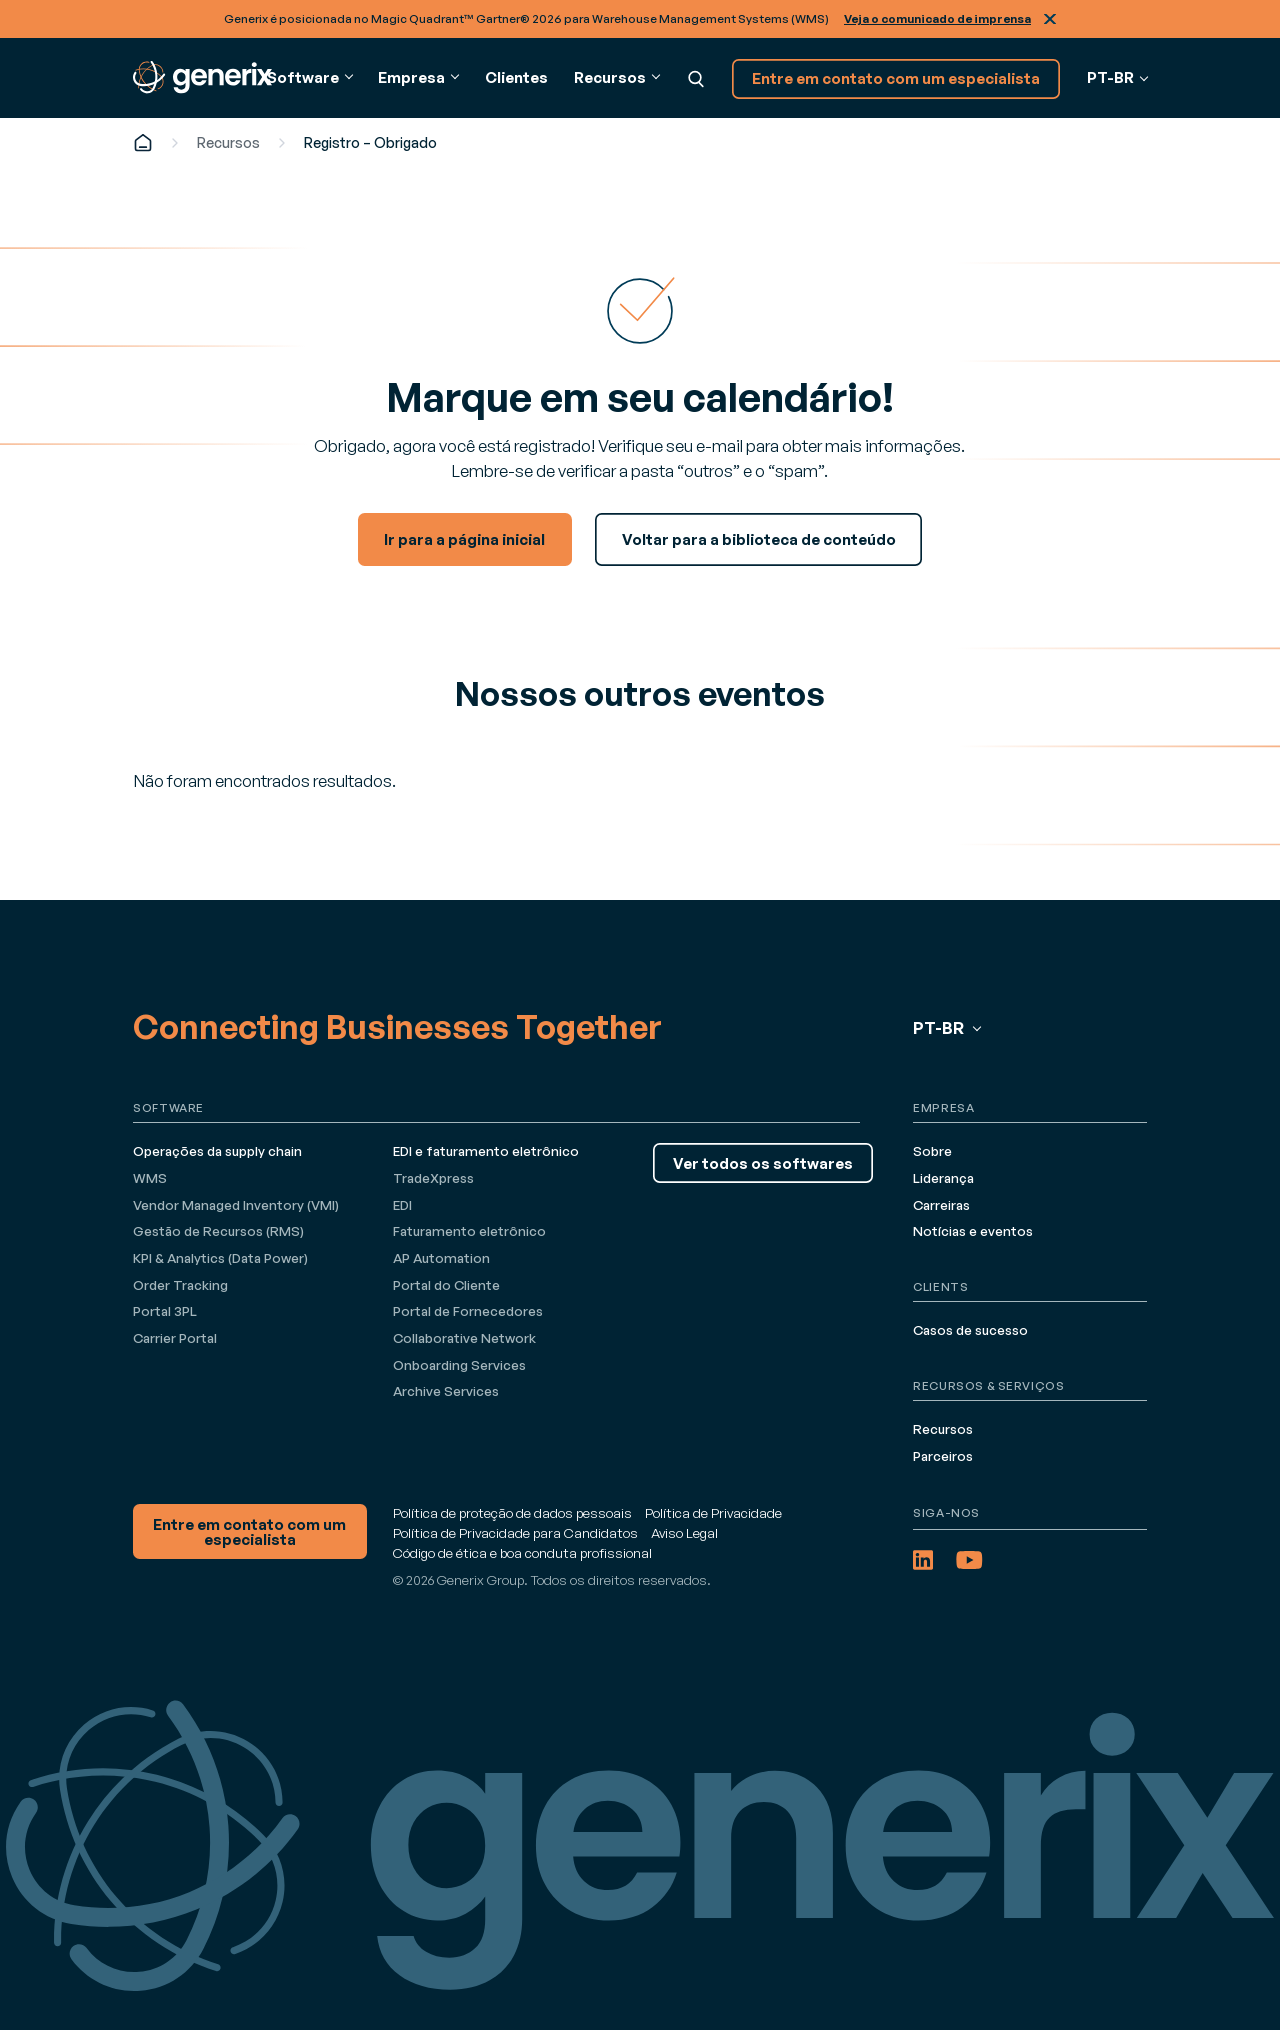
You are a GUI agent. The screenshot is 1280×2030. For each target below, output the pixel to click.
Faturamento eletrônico (469, 1231)
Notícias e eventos (973, 1231)
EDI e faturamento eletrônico (486, 1151)
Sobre (932, 1151)
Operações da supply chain (217, 1151)
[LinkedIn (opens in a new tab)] (923, 1560)
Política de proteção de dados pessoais (512, 1513)
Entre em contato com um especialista (896, 78)
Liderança (943, 1178)
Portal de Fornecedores (468, 1311)
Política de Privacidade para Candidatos (515, 1533)
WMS (150, 1178)
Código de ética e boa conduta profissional (522, 1553)
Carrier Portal (175, 1338)
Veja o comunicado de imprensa (937, 18)
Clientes (516, 77)
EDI (402, 1205)
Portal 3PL (165, 1311)
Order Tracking (180, 1285)
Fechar (1050, 19)
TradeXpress (433, 1178)
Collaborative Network (464, 1338)
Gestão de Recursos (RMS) (218, 1231)
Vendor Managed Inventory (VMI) (236, 1205)
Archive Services (446, 1391)
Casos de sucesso (970, 1330)
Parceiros (943, 1456)
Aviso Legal (684, 1533)
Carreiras (941, 1205)
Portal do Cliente (446, 1285)
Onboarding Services (459, 1365)
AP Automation (441, 1258)
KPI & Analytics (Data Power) (220, 1258)
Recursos (228, 142)
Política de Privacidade (713, 1513)
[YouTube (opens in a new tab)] (969, 1560)
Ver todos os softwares (763, 1163)
